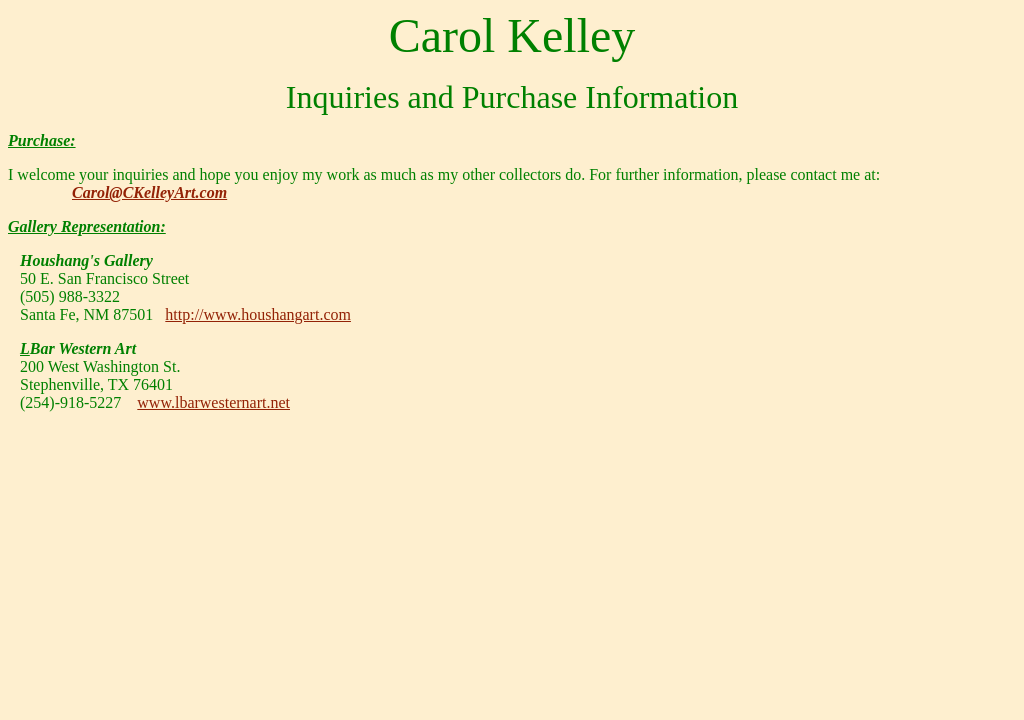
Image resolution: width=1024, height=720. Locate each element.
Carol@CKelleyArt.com (149, 192)
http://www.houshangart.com (258, 314)
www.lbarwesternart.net (213, 402)
